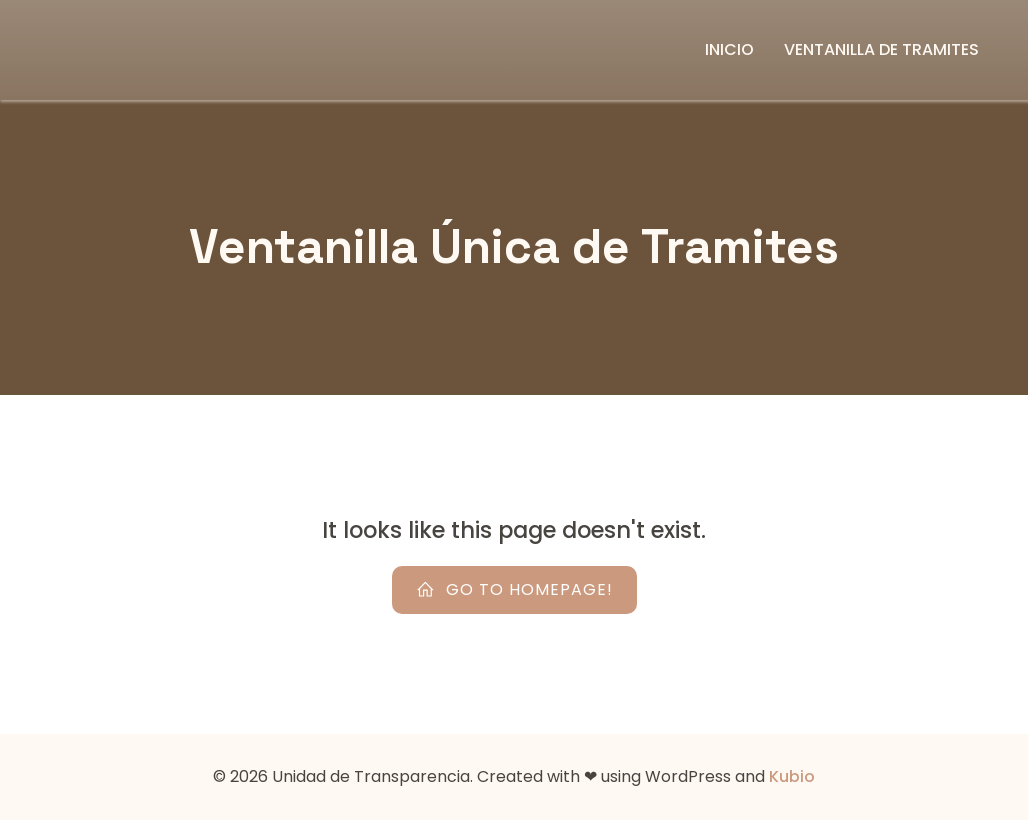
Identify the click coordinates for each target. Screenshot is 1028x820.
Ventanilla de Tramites (881, 49)
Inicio (729, 49)
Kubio (792, 776)
